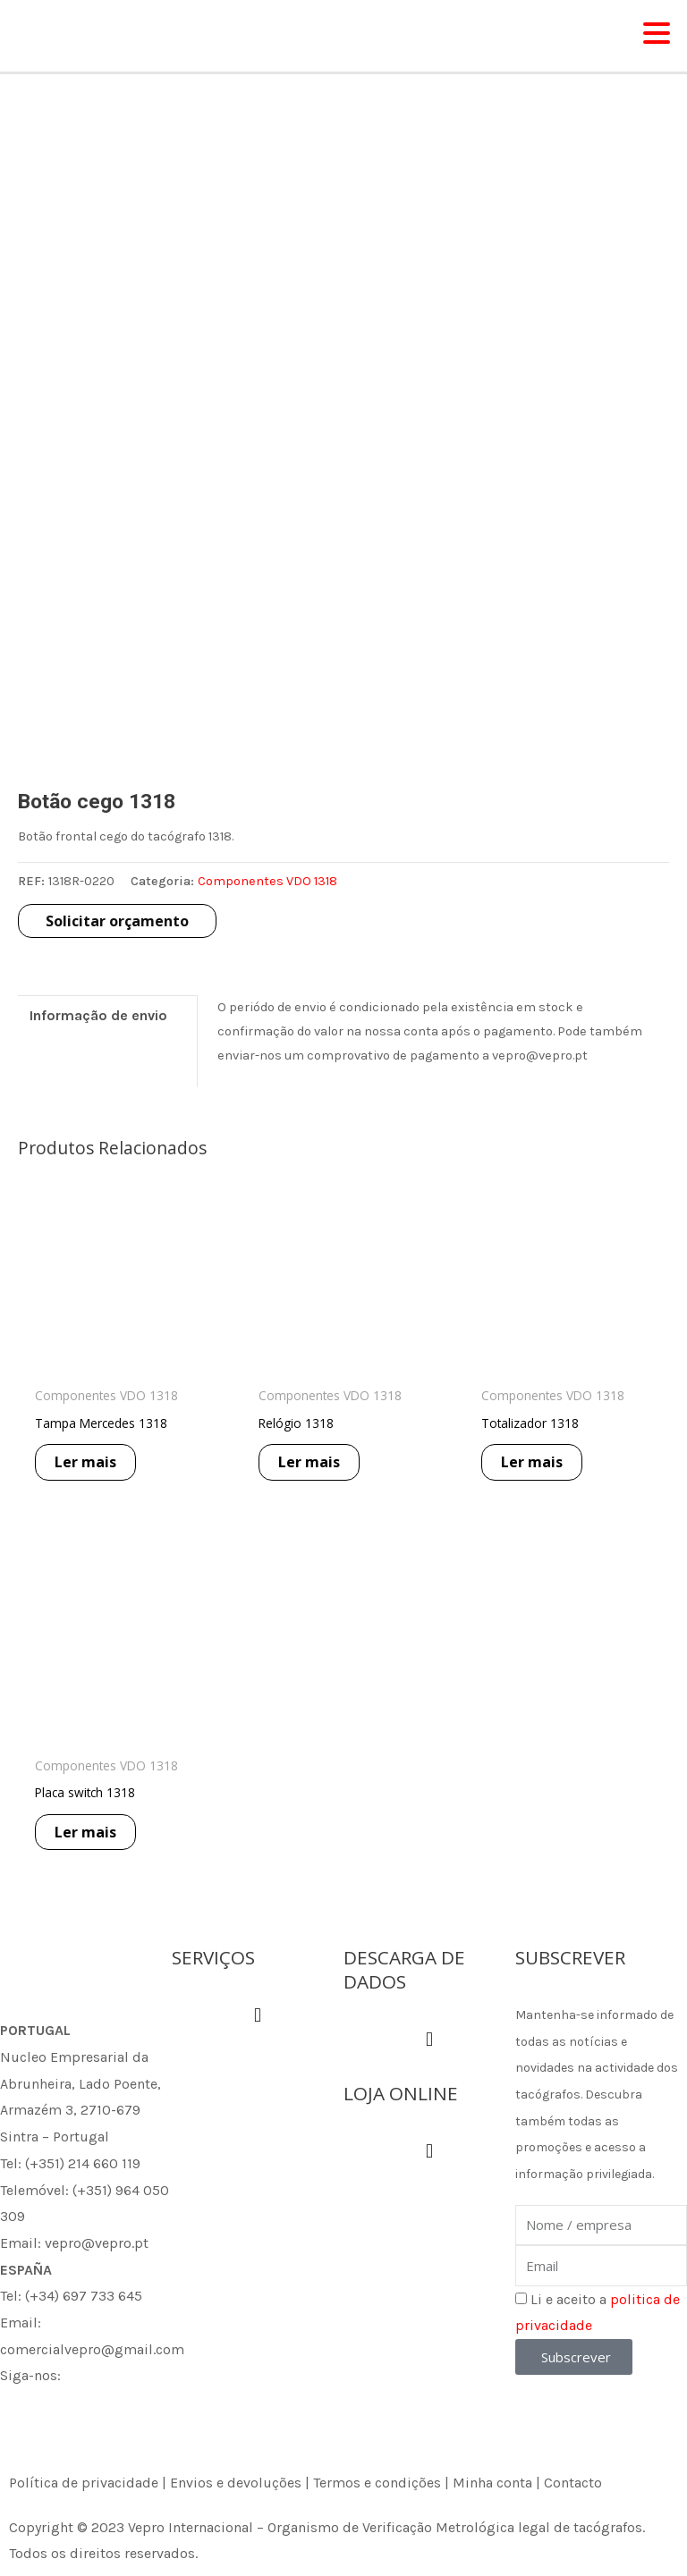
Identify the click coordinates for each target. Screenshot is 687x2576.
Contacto (573, 2482)
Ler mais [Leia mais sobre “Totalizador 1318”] (540, 1473)
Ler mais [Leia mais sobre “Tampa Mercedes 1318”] (93, 1473)
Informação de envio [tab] (98, 1025)
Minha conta (492, 2482)
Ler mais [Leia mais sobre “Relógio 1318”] (317, 1473)
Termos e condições (377, 2482)
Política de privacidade (83, 2482)
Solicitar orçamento (117, 931)
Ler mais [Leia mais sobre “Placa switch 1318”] (93, 1844)
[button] (257, 2016)
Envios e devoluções (235, 2482)
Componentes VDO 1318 (267, 891)
